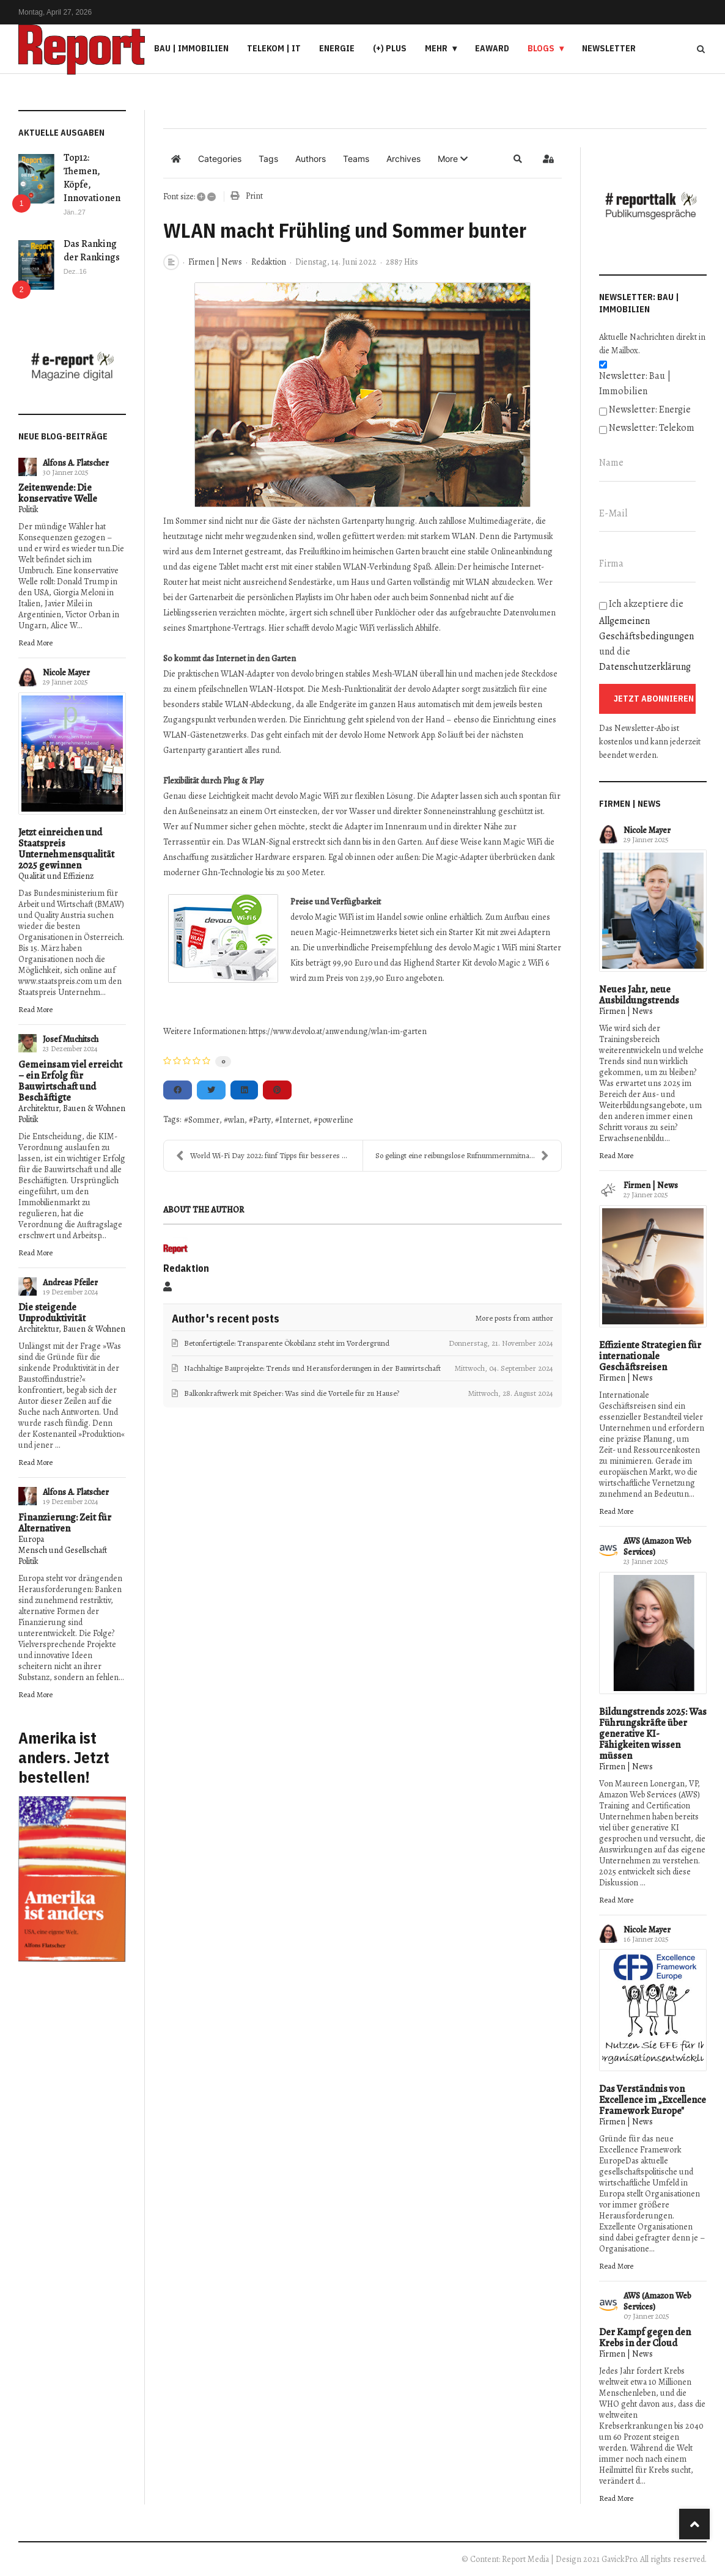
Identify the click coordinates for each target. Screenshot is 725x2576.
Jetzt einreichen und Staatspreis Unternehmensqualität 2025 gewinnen (66, 849)
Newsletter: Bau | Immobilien (635, 383)
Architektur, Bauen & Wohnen (71, 1108)
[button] (453, 159)
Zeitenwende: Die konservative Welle (57, 493)
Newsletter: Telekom (651, 428)
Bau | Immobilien (191, 48)
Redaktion (268, 262)
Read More (35, 642)
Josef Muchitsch (70, 1039)
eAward (492, 48)
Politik (28, 509)
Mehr (436, 48)
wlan (236, 1120)
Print (254, 196)
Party (262, 1120)
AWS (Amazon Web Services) (657, 1546)
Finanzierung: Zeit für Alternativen (64, 1523)
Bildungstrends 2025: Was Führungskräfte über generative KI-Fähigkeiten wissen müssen (653, 1734)
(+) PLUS (390, 48)
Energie (337, 48)
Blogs (541, 48)
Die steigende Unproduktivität (52, 1313)
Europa (31, 1539)
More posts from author (514, 1318)
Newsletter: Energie (650, 409)
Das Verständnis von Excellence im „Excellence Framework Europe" (652, 2100)
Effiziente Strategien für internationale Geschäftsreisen (650, 1356)
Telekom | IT (274, 48)
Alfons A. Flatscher (76, 463)
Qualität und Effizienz (56, 876)
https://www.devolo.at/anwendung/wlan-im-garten (338, 1031)
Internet (294, 1120)
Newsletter (609, 48)
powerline (335, 1120)
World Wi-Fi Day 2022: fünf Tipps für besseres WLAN (269, 1156)
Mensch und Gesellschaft (62, 1550)
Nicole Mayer (66, 672)
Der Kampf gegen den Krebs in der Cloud (645, 2337)
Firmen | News (215, 262)
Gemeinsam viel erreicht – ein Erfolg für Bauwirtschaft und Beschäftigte (70, 1081)
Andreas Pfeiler (70, 1282)
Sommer (203, 1120)
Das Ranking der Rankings (92, 250)
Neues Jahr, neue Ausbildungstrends (639, 995)
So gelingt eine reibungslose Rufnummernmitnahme (462, 1156)
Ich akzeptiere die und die (646, 635)
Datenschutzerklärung (645, 666)
